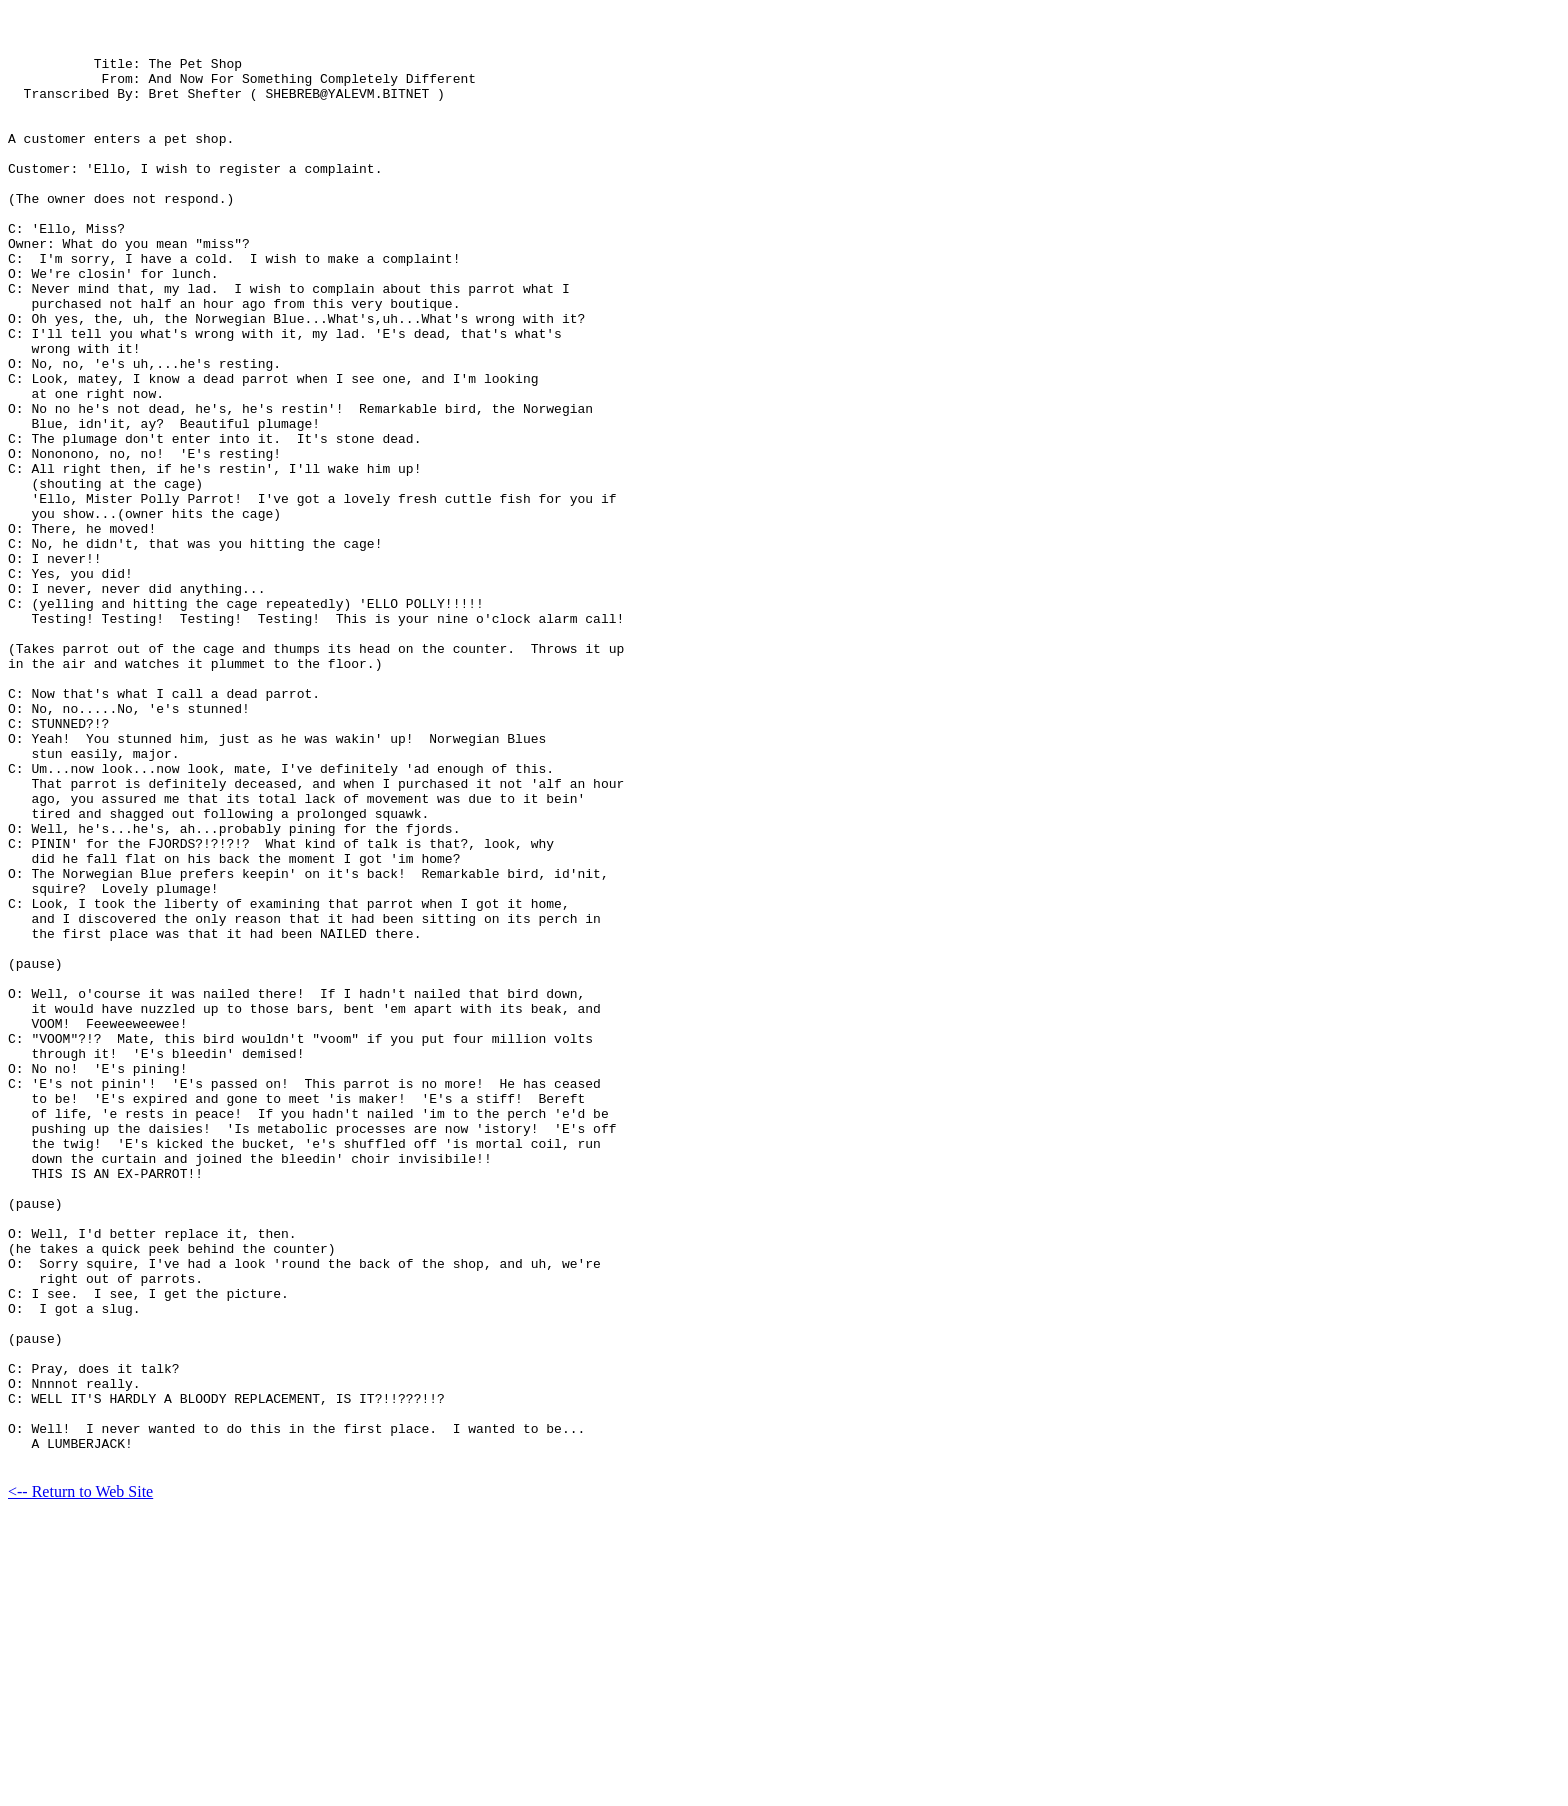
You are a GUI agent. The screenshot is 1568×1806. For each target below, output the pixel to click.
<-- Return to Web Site (80, 1770)
